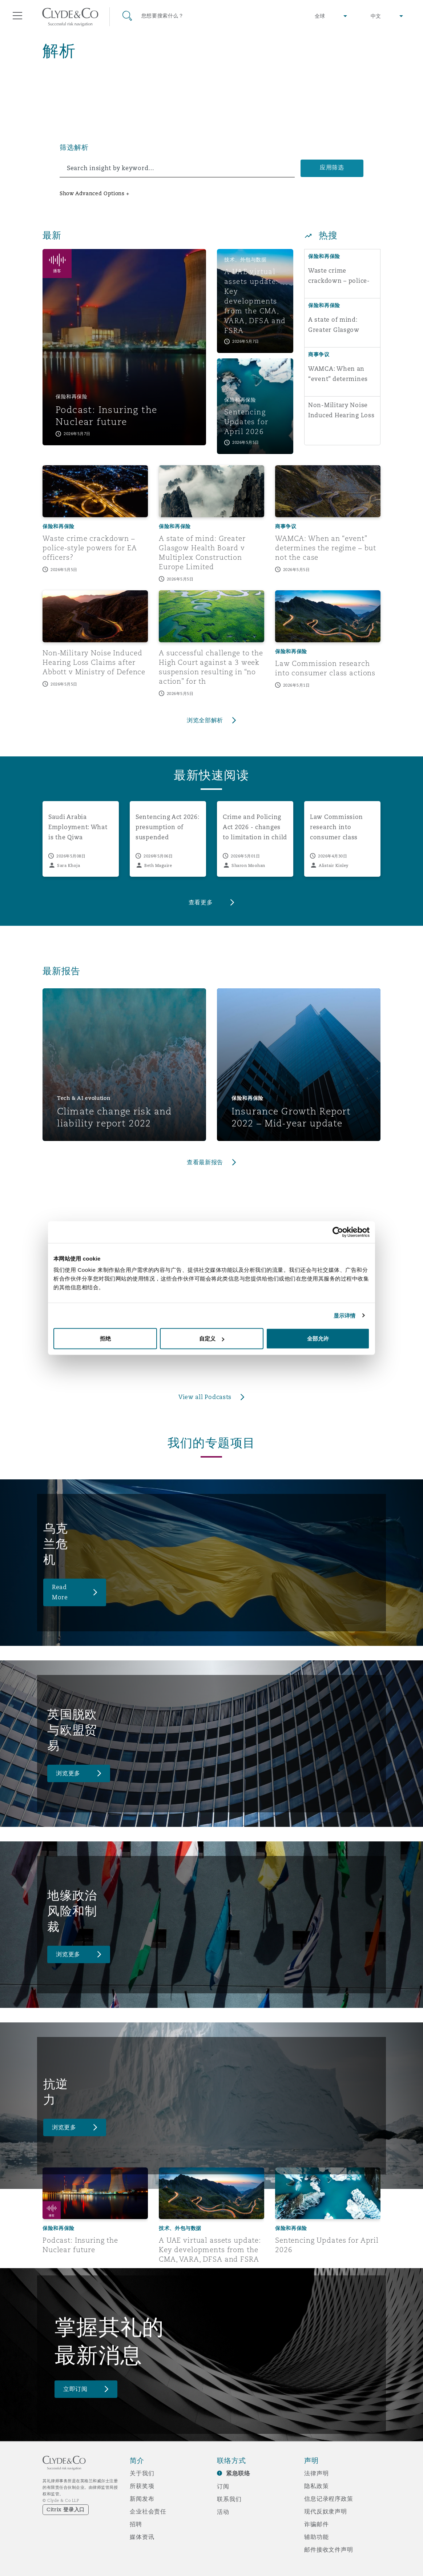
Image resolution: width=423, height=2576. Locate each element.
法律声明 (316, 2473)
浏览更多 (68, 1773)
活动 (223, 2511)
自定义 (211, 1338)
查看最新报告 (205, 1162)
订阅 (223, 2486)
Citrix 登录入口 (66, 2509)
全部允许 (318, 1338)
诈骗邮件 (316, 2524)
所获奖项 (142, 2485)
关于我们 (142, 2473)
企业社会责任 (148, 2511)
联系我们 (229, 2499)
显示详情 (344, 1315)
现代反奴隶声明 (325, 2511)
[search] (177, 168)
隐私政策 (316, 2485)
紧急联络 (238, 2473)
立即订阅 (75, 2389)
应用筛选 (332, 167)
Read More (60, 1592)
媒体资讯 (142, 2536)
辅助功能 (316, 2536)
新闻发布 (142, 2498)
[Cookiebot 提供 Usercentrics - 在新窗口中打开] (338, 1231)
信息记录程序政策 (328, 2498)
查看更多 (201, 902)
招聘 (136, 2524)
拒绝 (105, 1338)
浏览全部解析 (205, 720)
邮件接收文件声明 (328, 2549)
